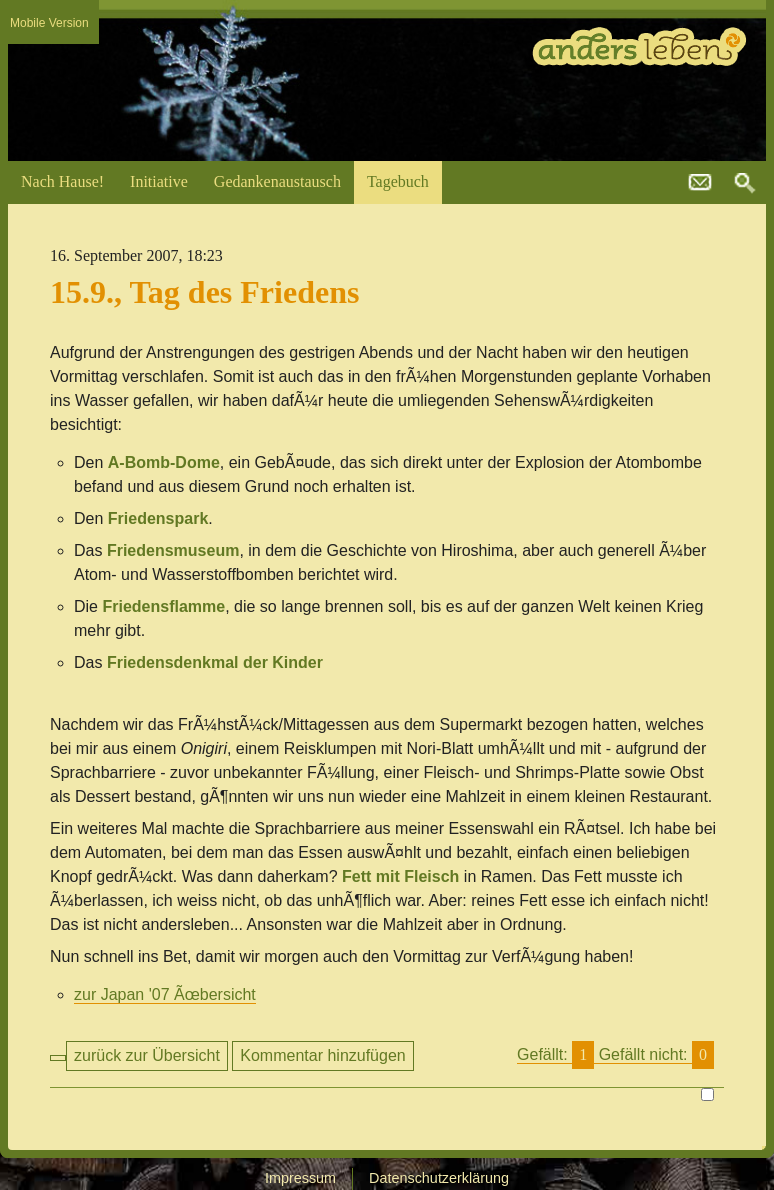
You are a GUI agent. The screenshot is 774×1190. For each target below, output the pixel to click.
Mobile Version (49, 23)
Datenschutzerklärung (439, 1178)
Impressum (300, 1178)
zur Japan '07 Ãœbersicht (165, 994)
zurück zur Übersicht (147, 1055)
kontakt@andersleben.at (700, 183)
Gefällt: (615, 1055)
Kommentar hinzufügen (322, 1055)
